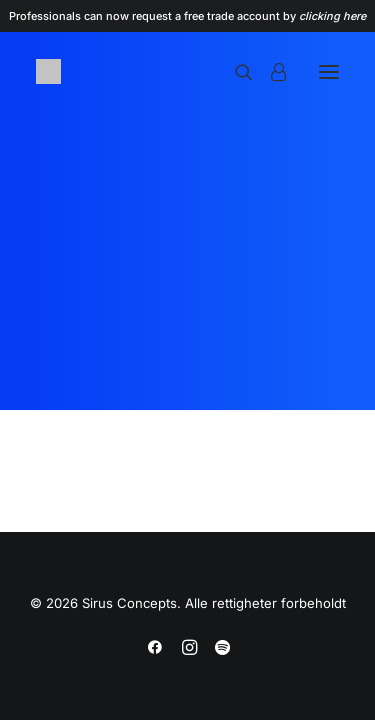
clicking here (332, 16)
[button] (329, 71)
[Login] (269, 72)
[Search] (235, 72)
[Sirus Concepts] (48, 71)
